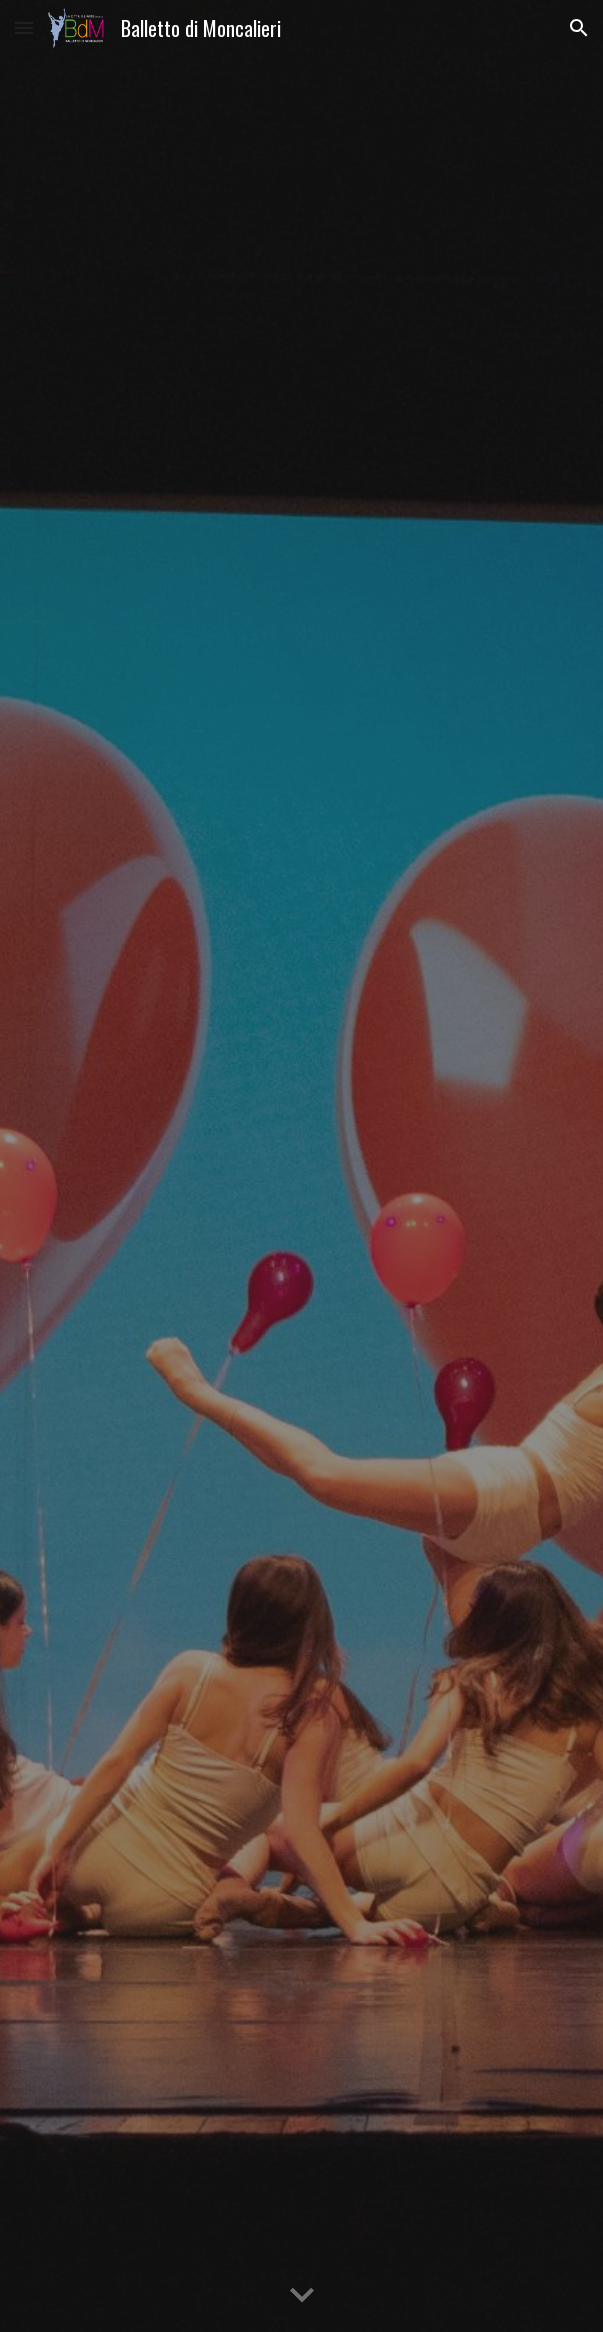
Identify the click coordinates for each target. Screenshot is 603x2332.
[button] (24, 27)
